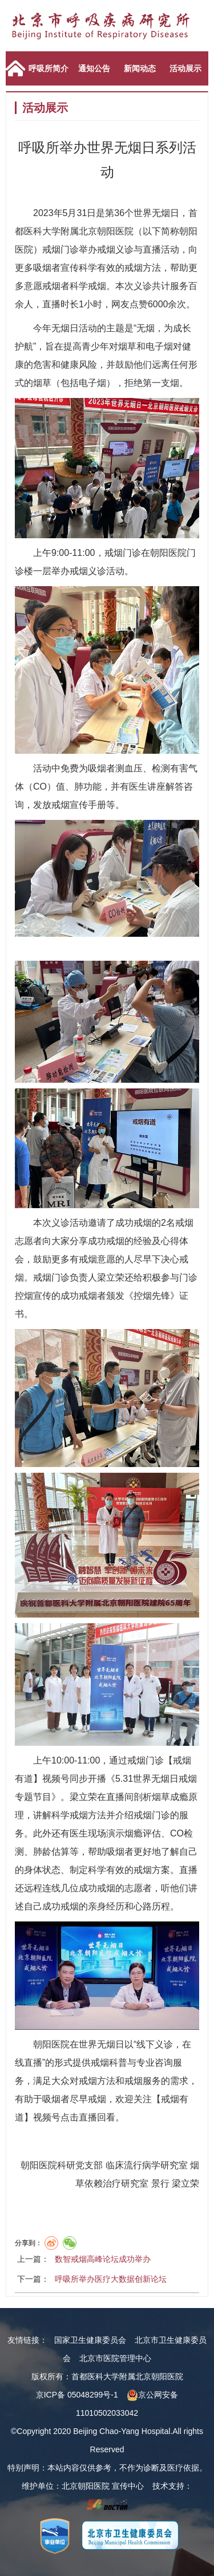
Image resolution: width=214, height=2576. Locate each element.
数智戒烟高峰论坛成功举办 (103, 2259)
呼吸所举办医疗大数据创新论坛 (111, 2279)
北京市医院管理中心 (115, 2358)
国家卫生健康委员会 (90, 2340)
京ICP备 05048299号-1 (77, 2394)
